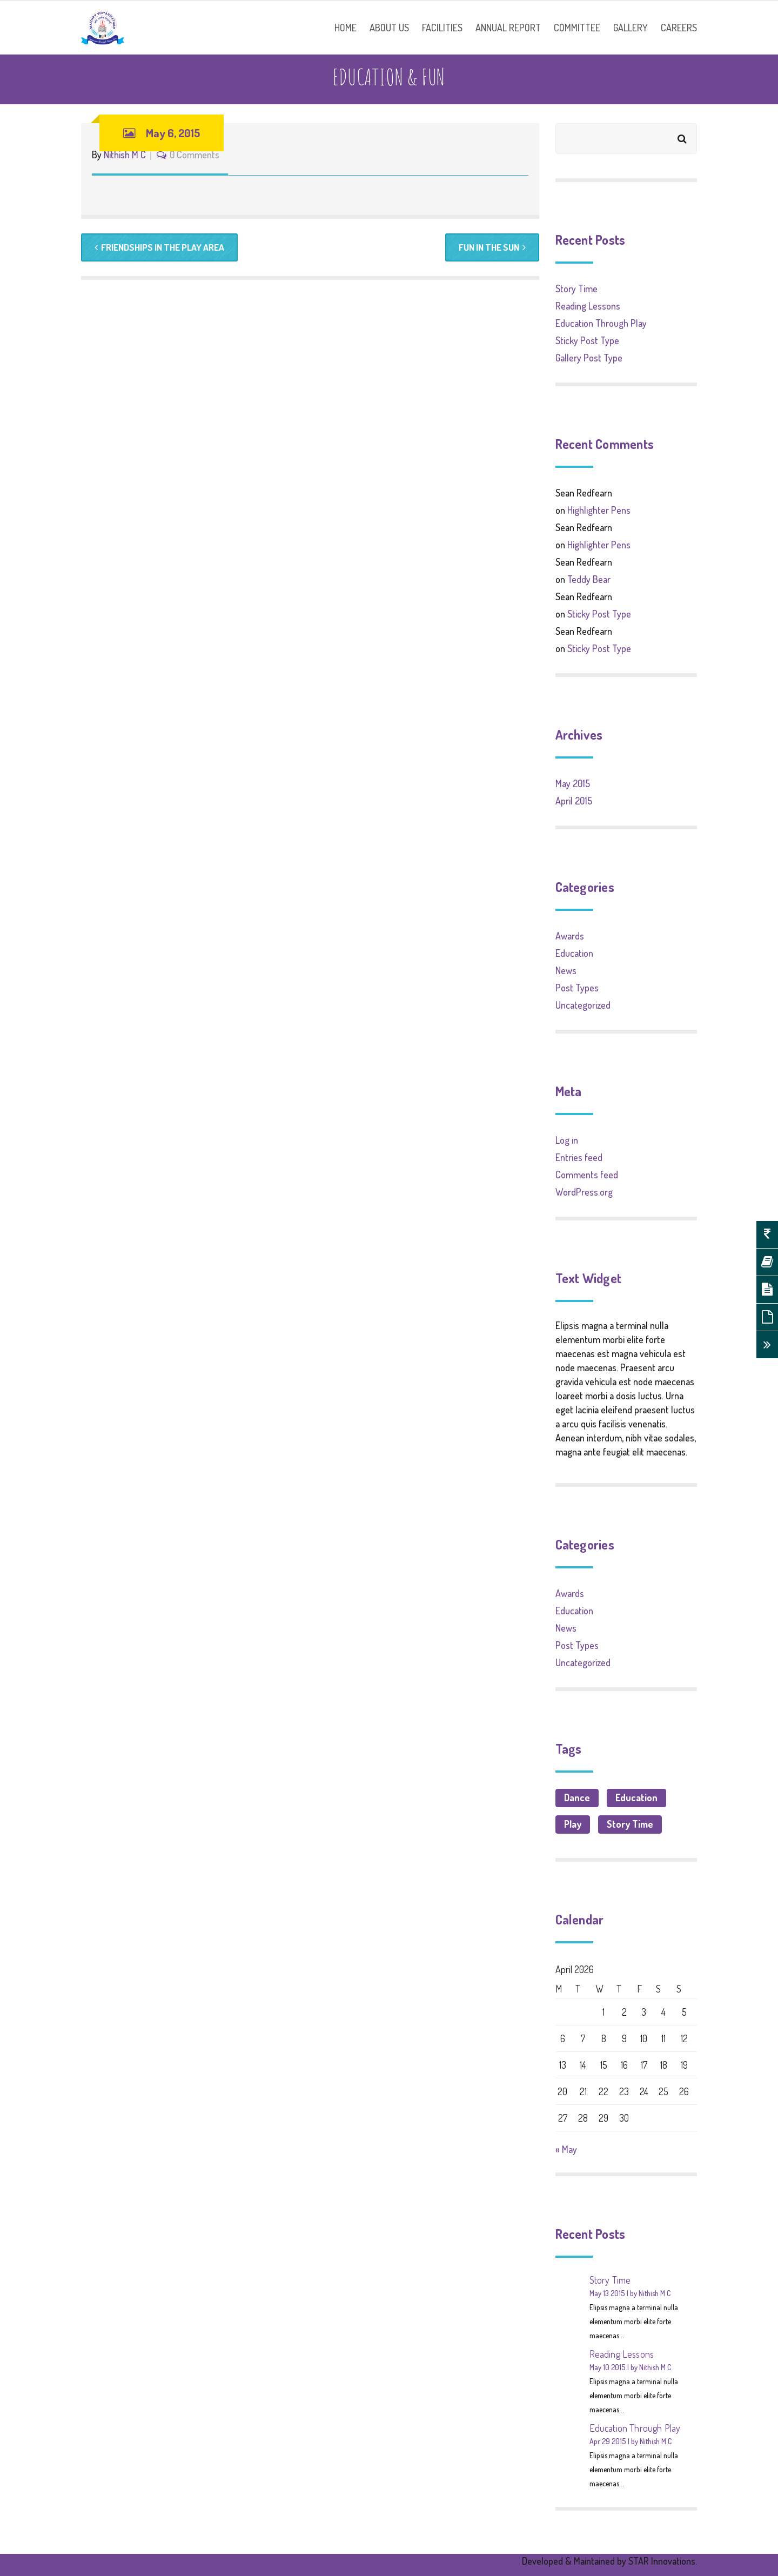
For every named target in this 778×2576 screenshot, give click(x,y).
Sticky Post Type (587, 340)
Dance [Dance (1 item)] (577, 1797)
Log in (566, 1140)
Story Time (576, 288)
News (565, 970)
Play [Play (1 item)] (572, 1824)
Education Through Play (601, 323)
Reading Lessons (587, 306)
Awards (569, 936)
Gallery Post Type (588, 358)
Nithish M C (125, 154)
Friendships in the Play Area (162, 248)
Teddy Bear (589, 579)
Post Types (577, 988)
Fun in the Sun (490, 248)
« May (566, 2149)
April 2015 (573, 801)
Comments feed (586, 1174)
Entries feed (578, 1157)
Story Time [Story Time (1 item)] (630, 1824)
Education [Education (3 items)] (636, 1797)
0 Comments (194, 154)
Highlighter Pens (599, 510)
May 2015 (572, 783)
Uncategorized (583, 1005)
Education (574, 953)
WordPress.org (584, 1192)
